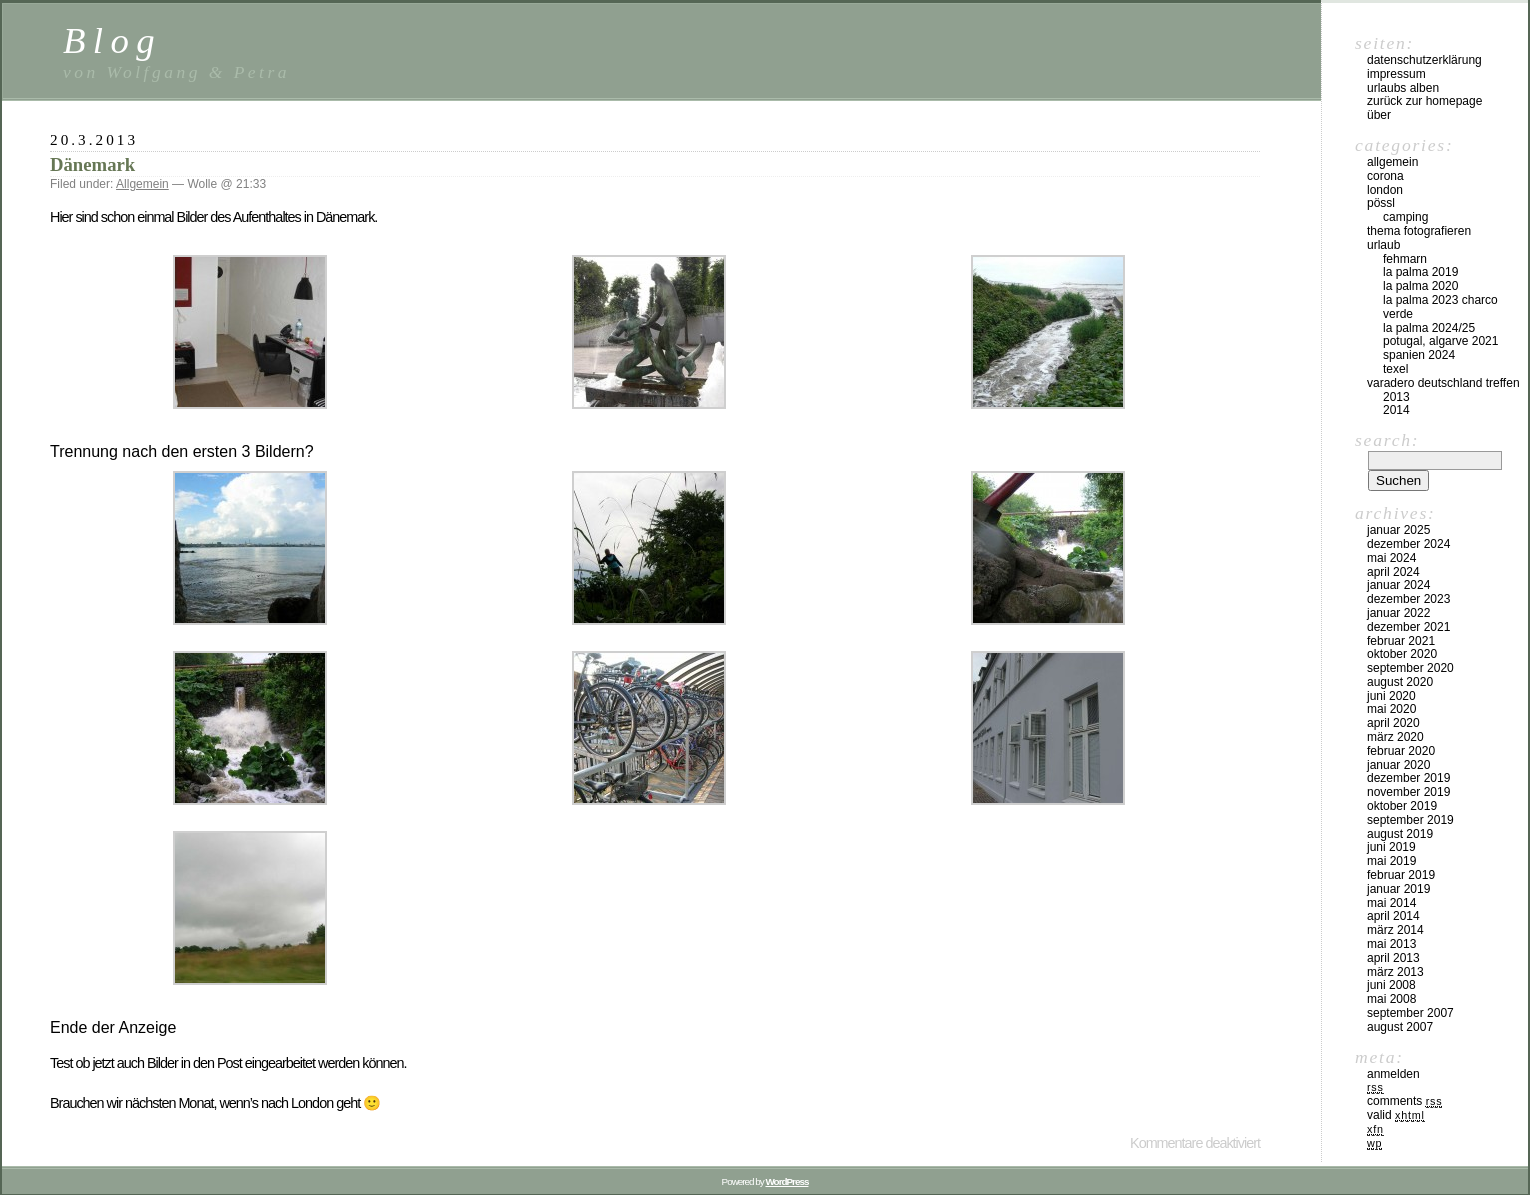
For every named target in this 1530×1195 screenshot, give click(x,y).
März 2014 (1395, 930)
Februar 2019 (1401, 875)
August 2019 (1400, 834)
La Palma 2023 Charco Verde (1440, 307)
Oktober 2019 (1402, 806)
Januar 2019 (1398, 889)
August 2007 (1400, 1027)
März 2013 (1395, 972)
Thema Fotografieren (1419, 231)
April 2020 (1393, 723)
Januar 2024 (1398, 585)
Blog (112, 40)
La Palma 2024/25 (1429, 328)
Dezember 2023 (1408, 599)
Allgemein (142, 184)
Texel (1395, 369)
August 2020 (1400, 682)
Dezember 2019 (1408, 778)
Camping (1405, 217)
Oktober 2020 (1402, 654)
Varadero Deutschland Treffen (1443, 383)
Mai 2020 (1391, 709)
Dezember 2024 (1408, 544)
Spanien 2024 (1419, 355)
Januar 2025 (1398, 530)
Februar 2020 (1401, 751)
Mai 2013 (1391, 944)
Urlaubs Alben (1403, 88)
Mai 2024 (1391, 558)
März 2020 (1395, 737)
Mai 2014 (1391, 903)
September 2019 (1410, 820)
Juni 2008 (1391, 985)
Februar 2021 (1401, 641)
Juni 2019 (1391, 847)
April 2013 (1393, 958)
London (1385, 190)
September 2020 (1410, 668)
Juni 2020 (1391, 696)
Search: (1387, 440)
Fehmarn (1405, 259)
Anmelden (1393, 1074)
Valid (1396, 1115)
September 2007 (1410, 1013)
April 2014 (1393, 916)
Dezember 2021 (1408, 627)
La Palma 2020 (1420, 286)
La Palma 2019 (1420, 272)
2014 (1396, 410)
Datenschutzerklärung (1424, 60)
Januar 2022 (1398, 613)
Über (1379, 115)
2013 (1396, 397)
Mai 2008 (1391, 999)
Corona (1385, 176)
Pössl (1381, 203)
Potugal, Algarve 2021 (1440, 341)
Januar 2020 (1398, 765)
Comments (1404, 1101)
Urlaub (1383, 245)
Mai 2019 (1391, 861)
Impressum (1396, 74)
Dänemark (92, 164)
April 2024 (1393, 572)
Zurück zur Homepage (1424, 101)
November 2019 (1408, 792)
